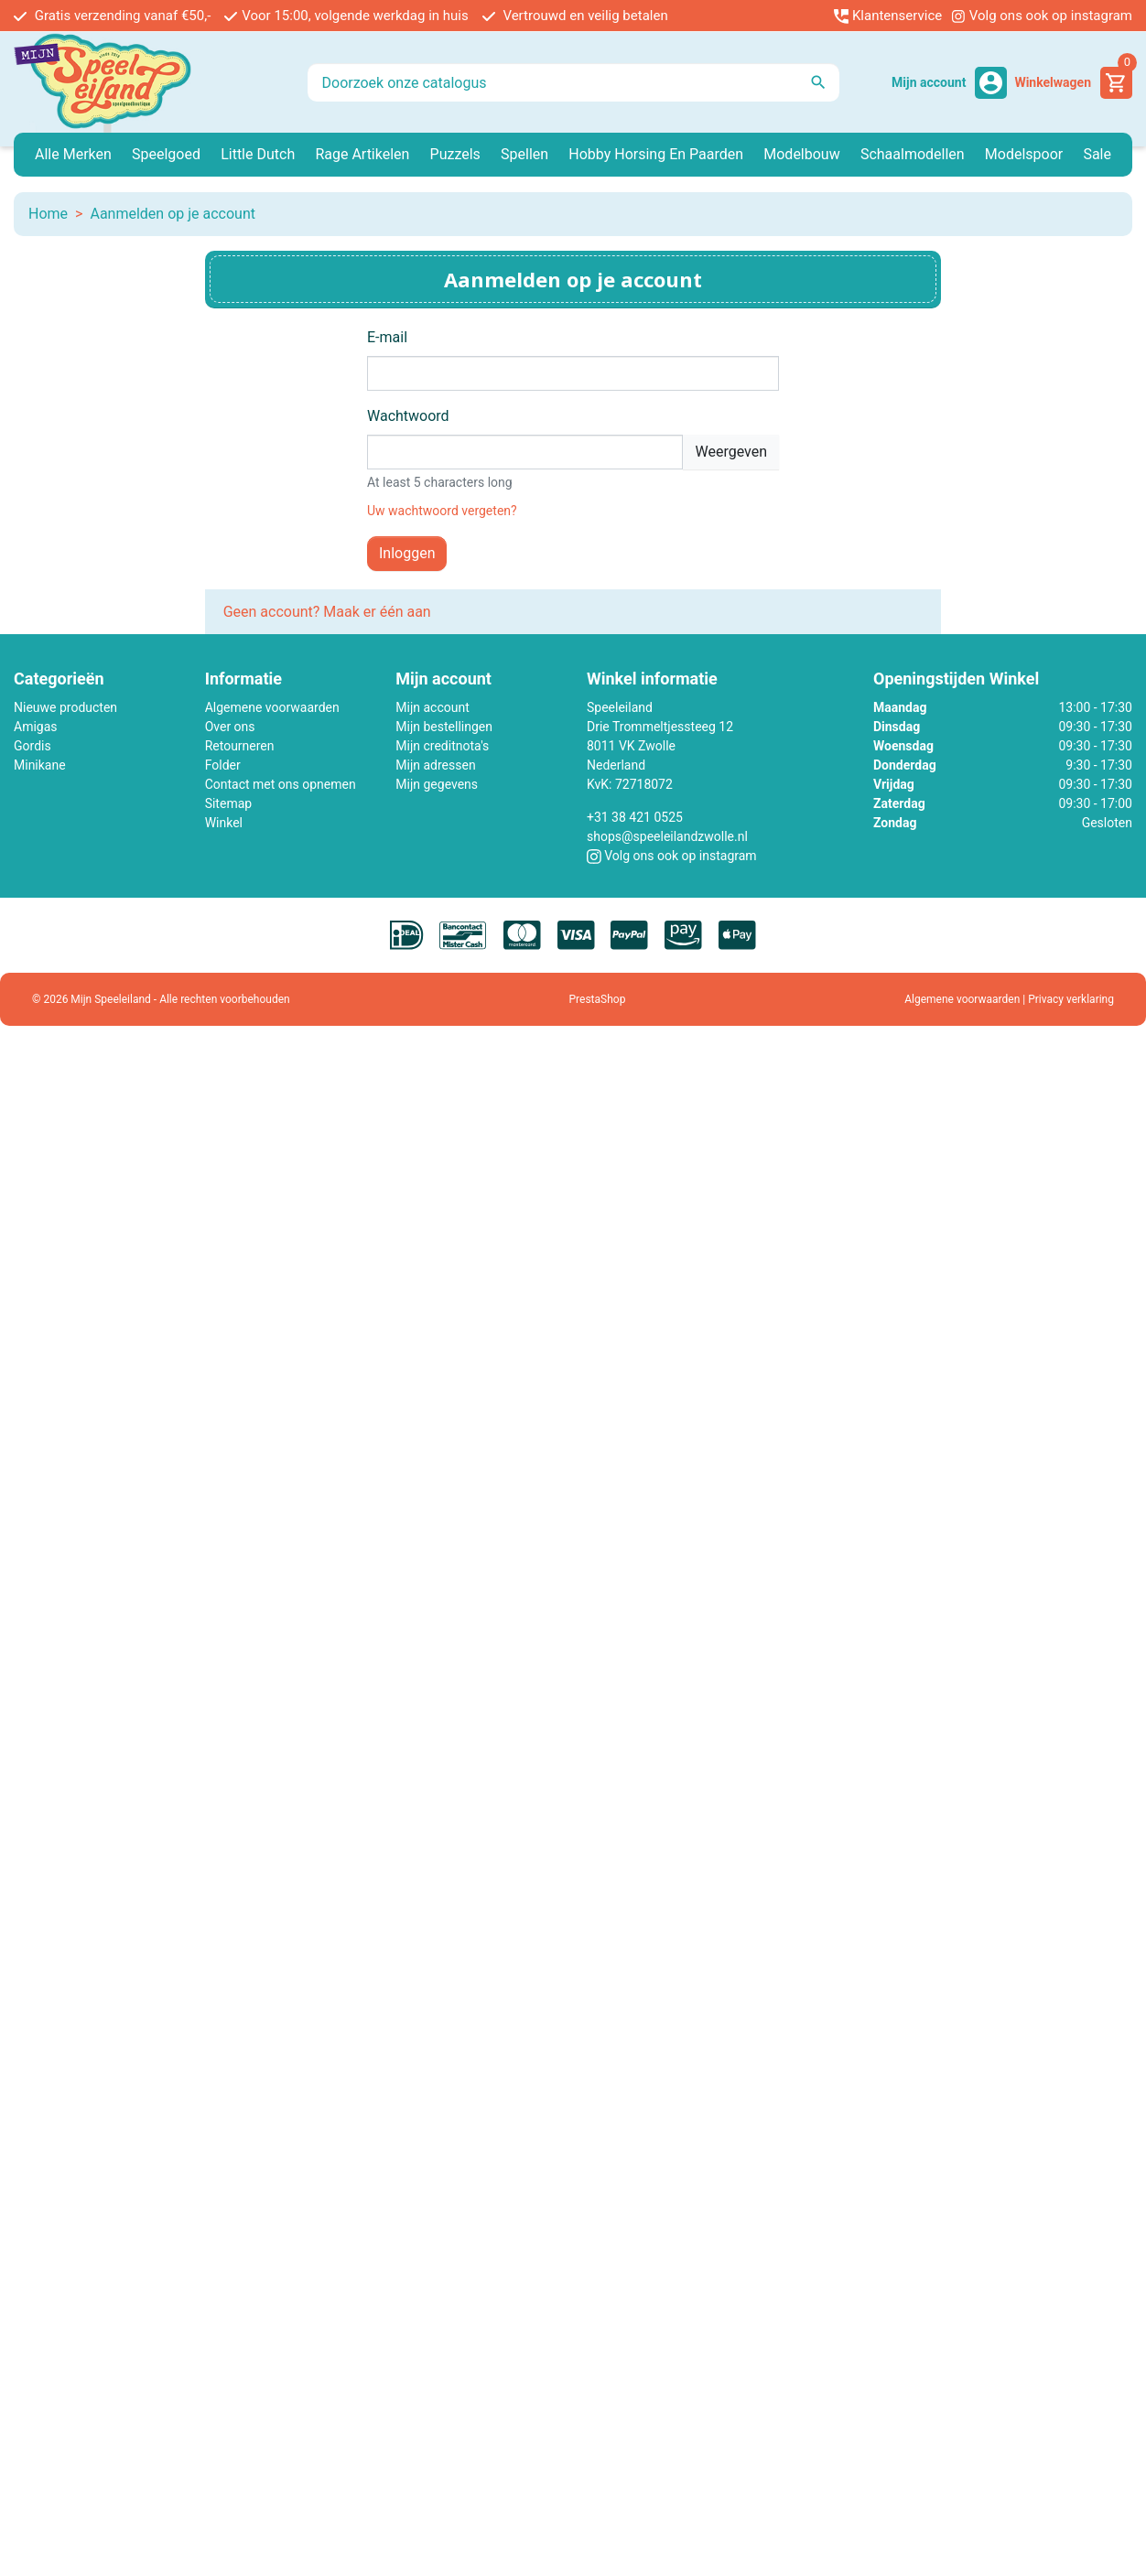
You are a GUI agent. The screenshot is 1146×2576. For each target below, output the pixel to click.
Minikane (40, 765)
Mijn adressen (435, 765)
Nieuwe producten (65, 707)
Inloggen (407, 553)
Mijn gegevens (436, 784)
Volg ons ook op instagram (1041, 15)
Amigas (36, 726)
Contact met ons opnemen (280, 784)
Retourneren (240, 745)
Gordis (32, 745)
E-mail (387, 337)
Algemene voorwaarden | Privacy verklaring (1009, 999)
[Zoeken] (573, 82)
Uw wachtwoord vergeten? (442, 510)
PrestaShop (597, 999)
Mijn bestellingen (443, 726)
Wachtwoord (408, 416)
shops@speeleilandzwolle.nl (667, 836)
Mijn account (432, 707)
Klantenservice (888, 15)
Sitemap (228, 803)
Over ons (230, 726)
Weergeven (731, 451)
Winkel (224, 822)
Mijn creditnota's (442, 745)
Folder (223, 765)
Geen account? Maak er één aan (327, 611)
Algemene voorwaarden (272, 707)
